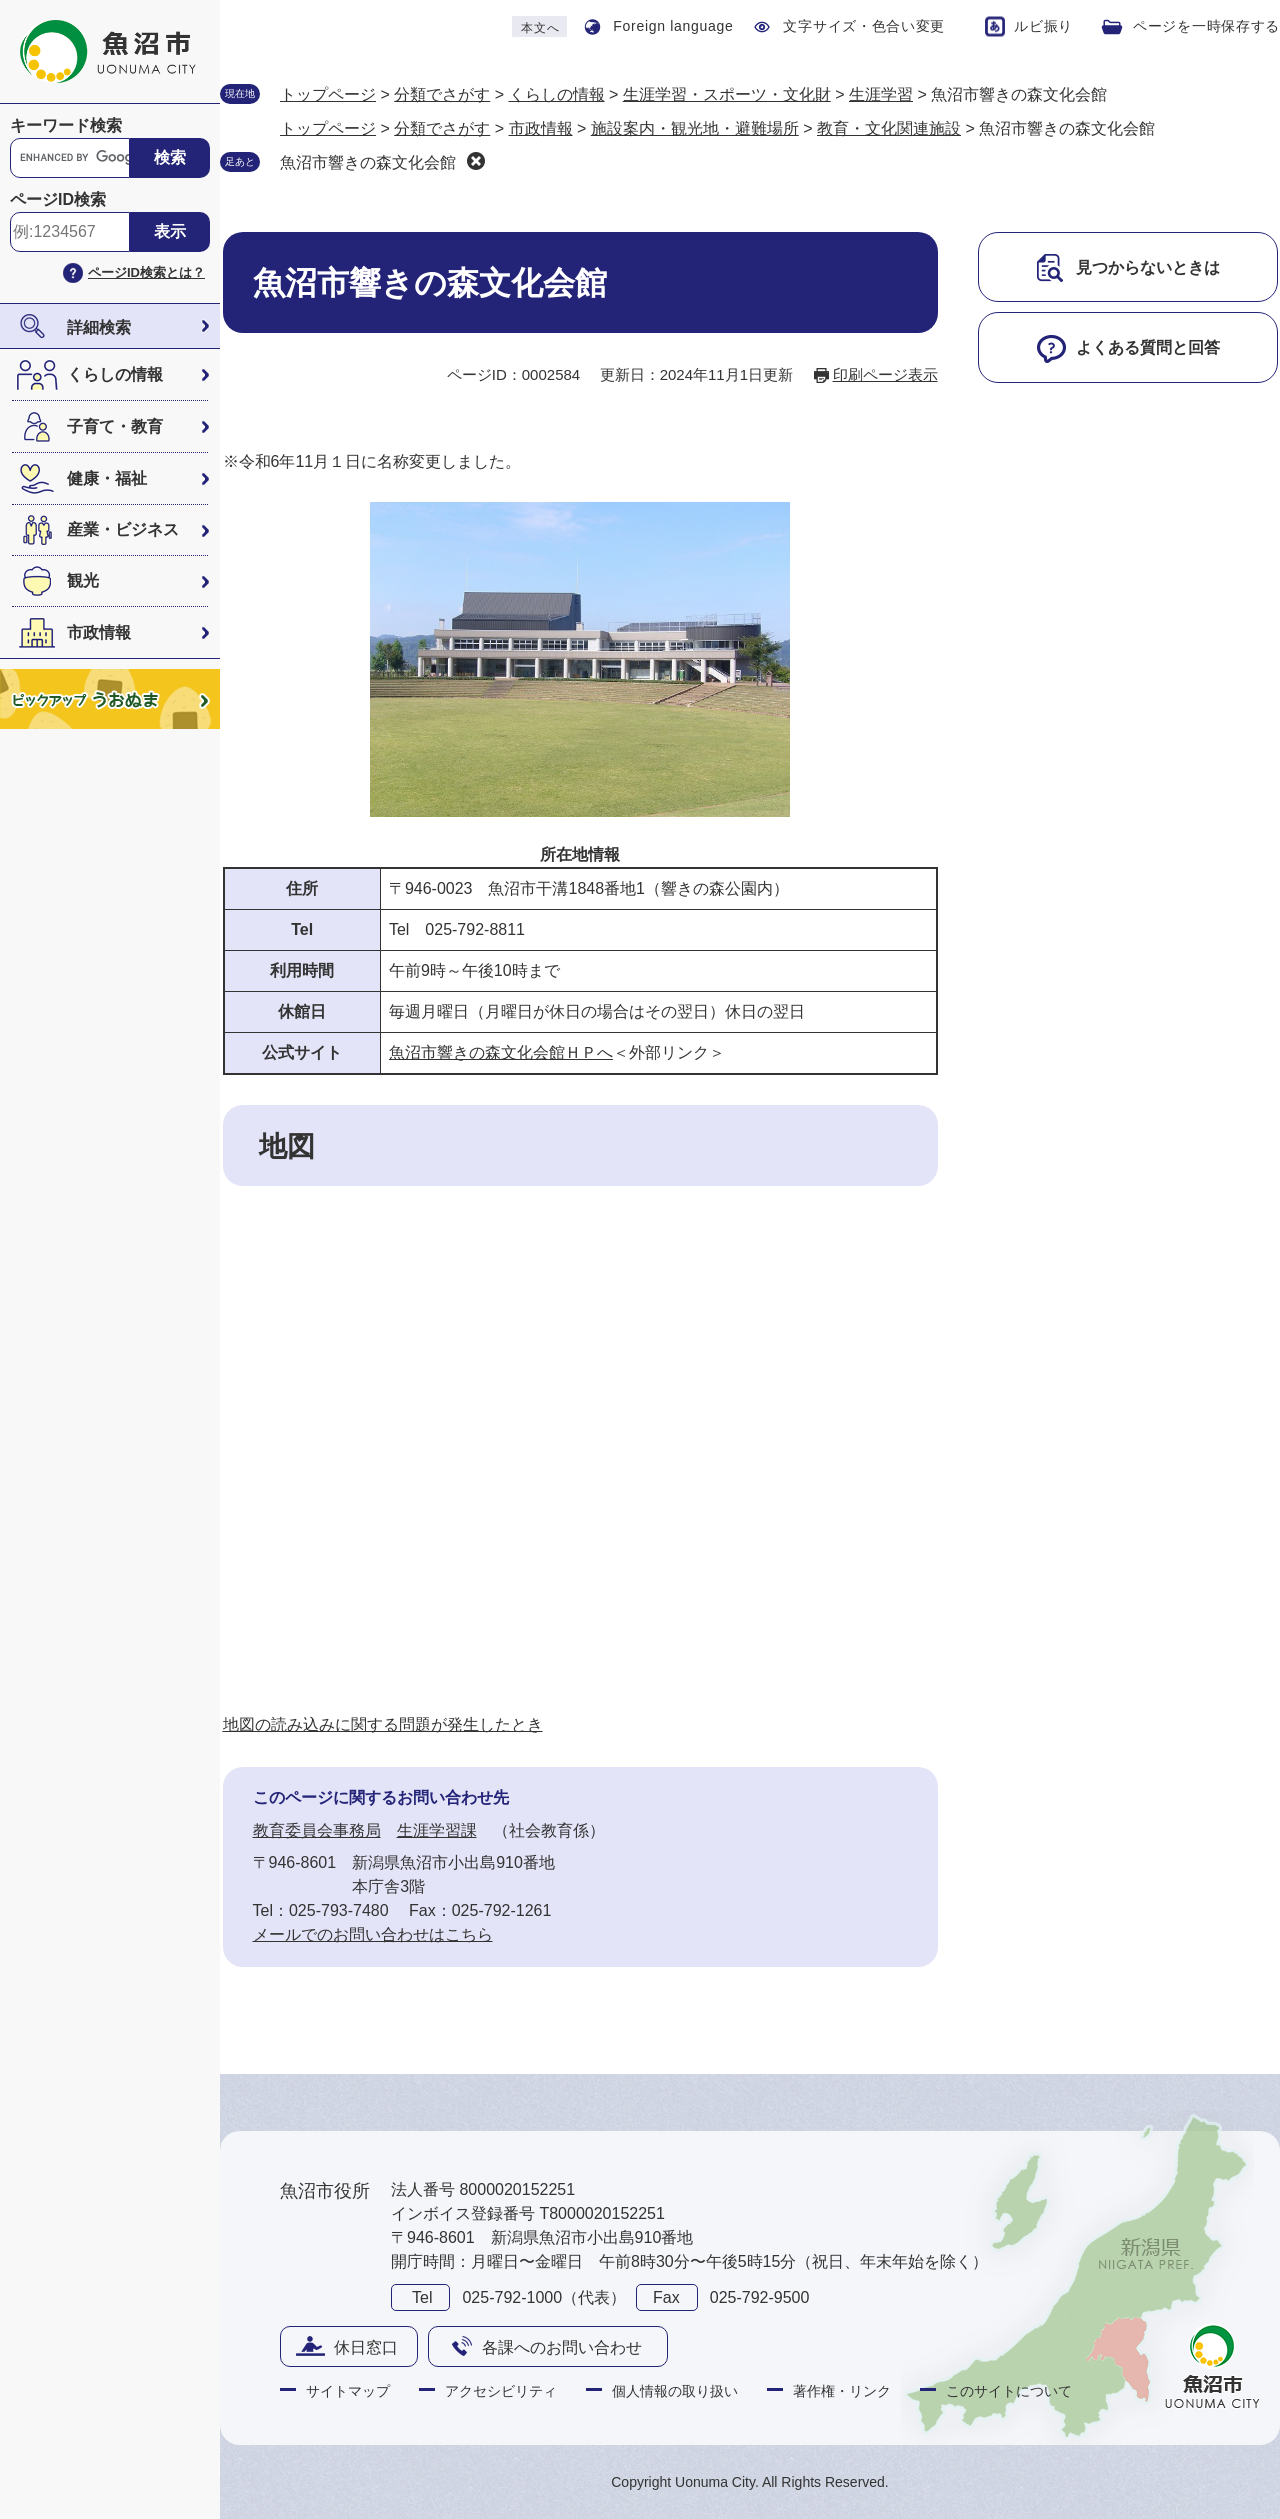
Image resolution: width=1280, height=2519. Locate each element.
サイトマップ (348, 2391)
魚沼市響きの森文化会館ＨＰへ (501, 1052)
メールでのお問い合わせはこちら (373, 1934)
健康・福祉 (107, 478)
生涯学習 (881, 94)
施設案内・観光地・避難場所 (695, 128)
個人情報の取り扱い (675, 2391)
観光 (83, 580)
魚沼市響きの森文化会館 (368, 162)
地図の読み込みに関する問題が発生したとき (383, 1724)
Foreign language (673, 26)
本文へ (540, 28)
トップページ (328, 94)
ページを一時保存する (1206, 26)
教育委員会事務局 (317, 1830)
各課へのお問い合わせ (562, 2347)
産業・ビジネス (123, 529)
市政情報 (99, 632)
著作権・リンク (842, 2391)
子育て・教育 (115, 426)
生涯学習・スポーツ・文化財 (727, 94)
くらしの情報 (115, 374)
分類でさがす (442, 94)
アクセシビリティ (501, 2391)
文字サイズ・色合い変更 (864, 26)
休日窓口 (366, 2347)
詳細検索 (99, 327)
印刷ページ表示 (885, 374)
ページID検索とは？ (146, 272)
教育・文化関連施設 (889, 128)
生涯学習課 (437, 1830)
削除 (476, 161)
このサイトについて (1009, 2391)
